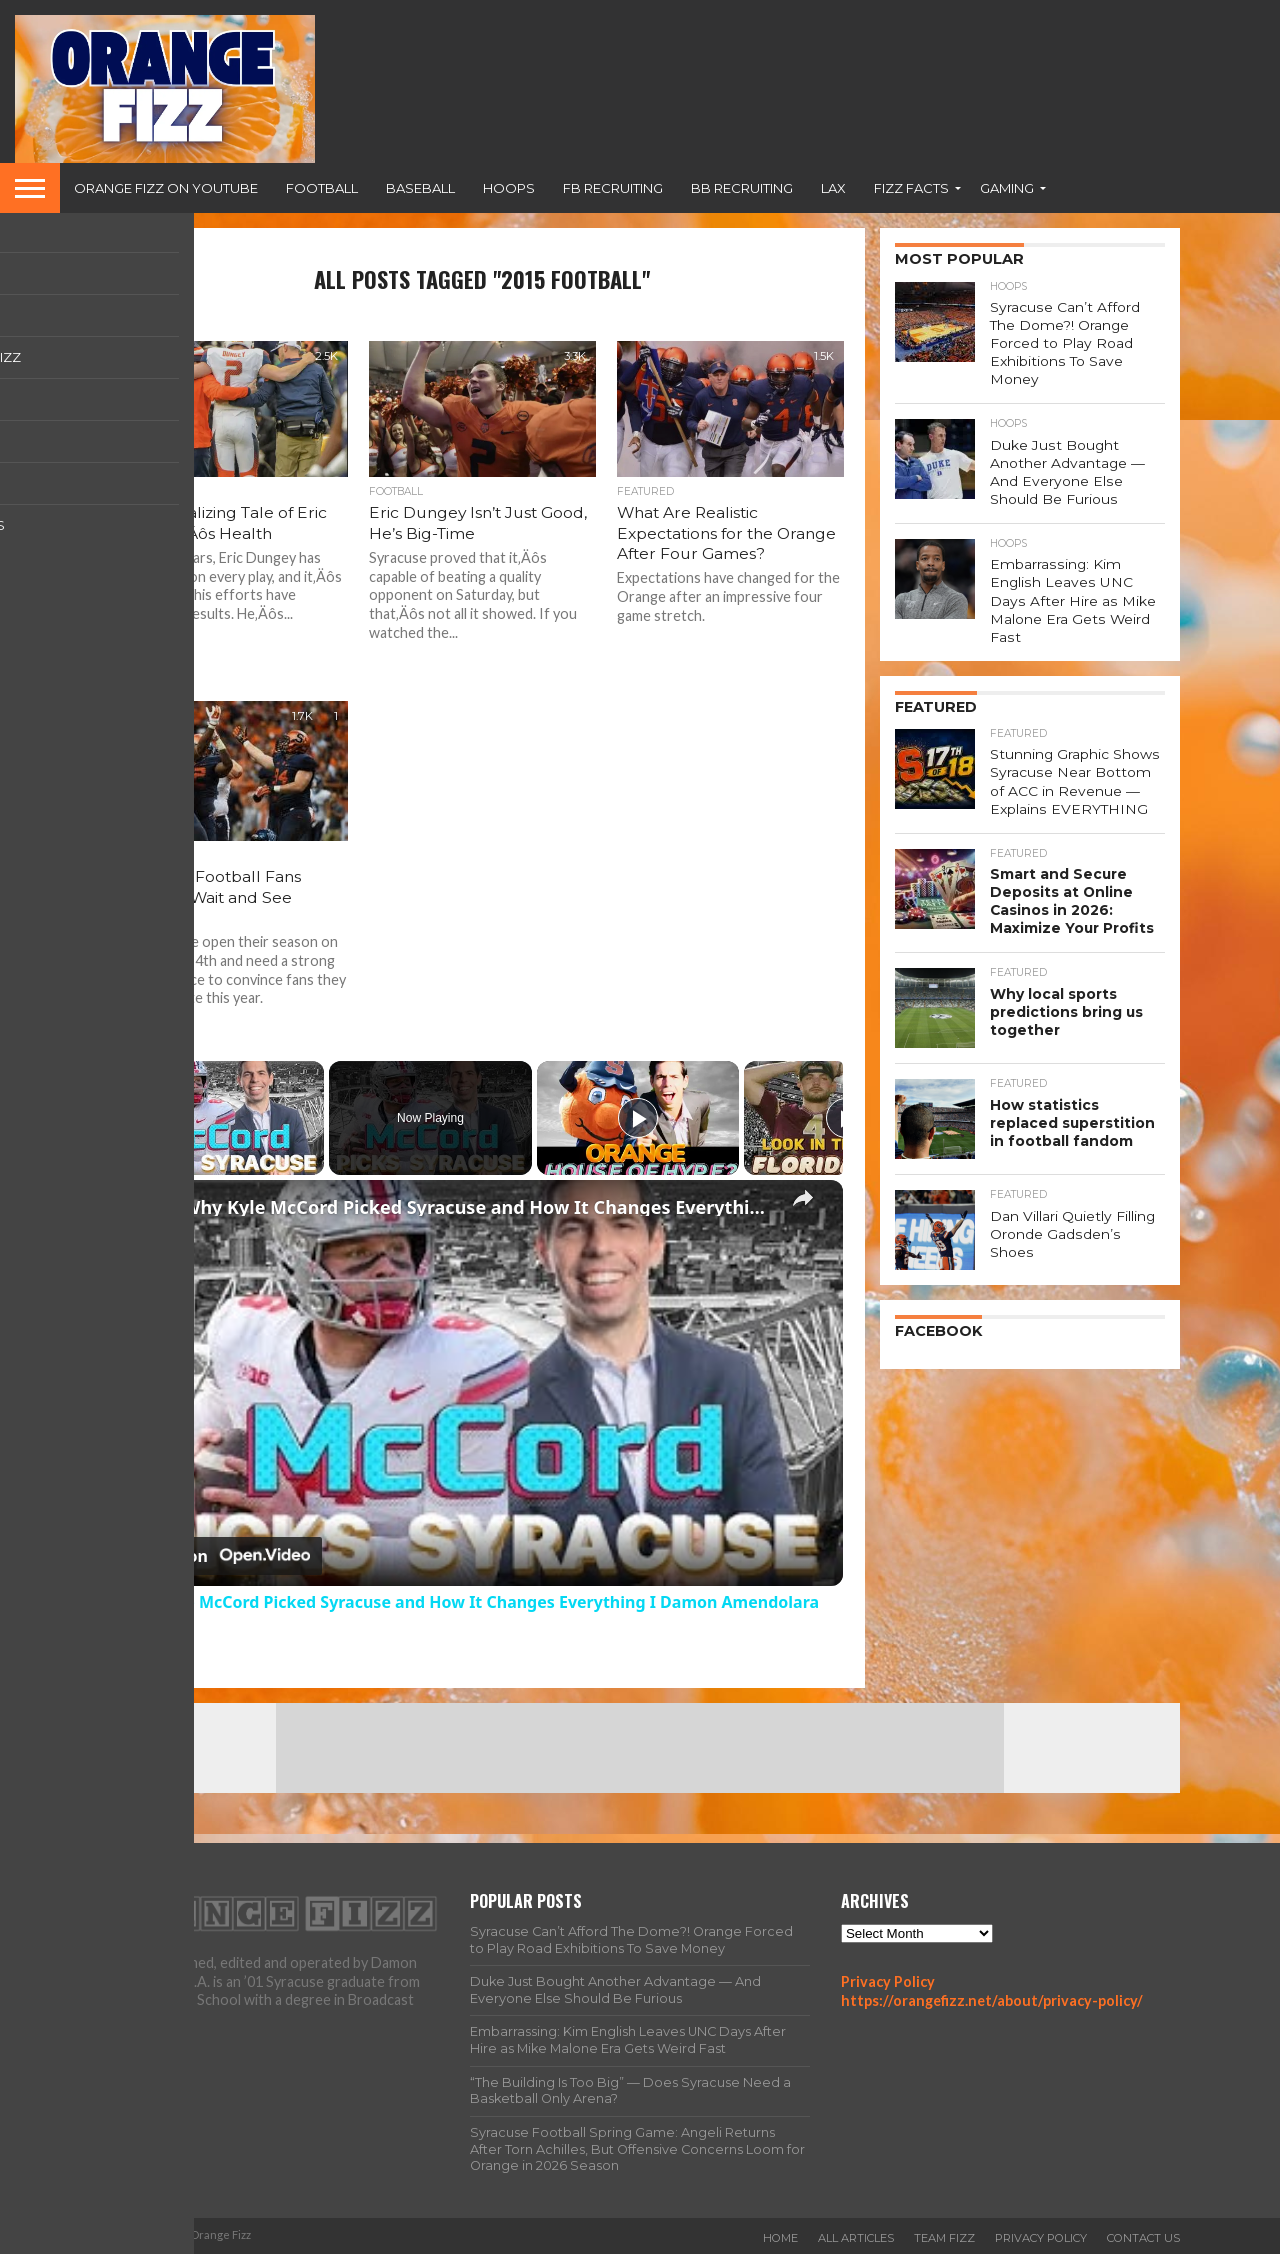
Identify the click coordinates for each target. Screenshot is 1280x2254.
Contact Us (1143, 2238)
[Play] (638, 1118)
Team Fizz (944, 2238)
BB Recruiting (742, 188)
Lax (833, 188)
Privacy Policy (888, 1981)
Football (322, 188)
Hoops (509, 188)
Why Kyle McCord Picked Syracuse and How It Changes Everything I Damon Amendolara (479, 1207)
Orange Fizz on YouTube (166, 188)
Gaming (1007, 188)
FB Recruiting (613, 188)
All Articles (856, 2238)
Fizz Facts (911, 188)
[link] (153, 1212)
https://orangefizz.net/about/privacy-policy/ (992, 2000)
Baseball (420, 188)
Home (780, 2238)
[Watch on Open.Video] (221, 1556)
